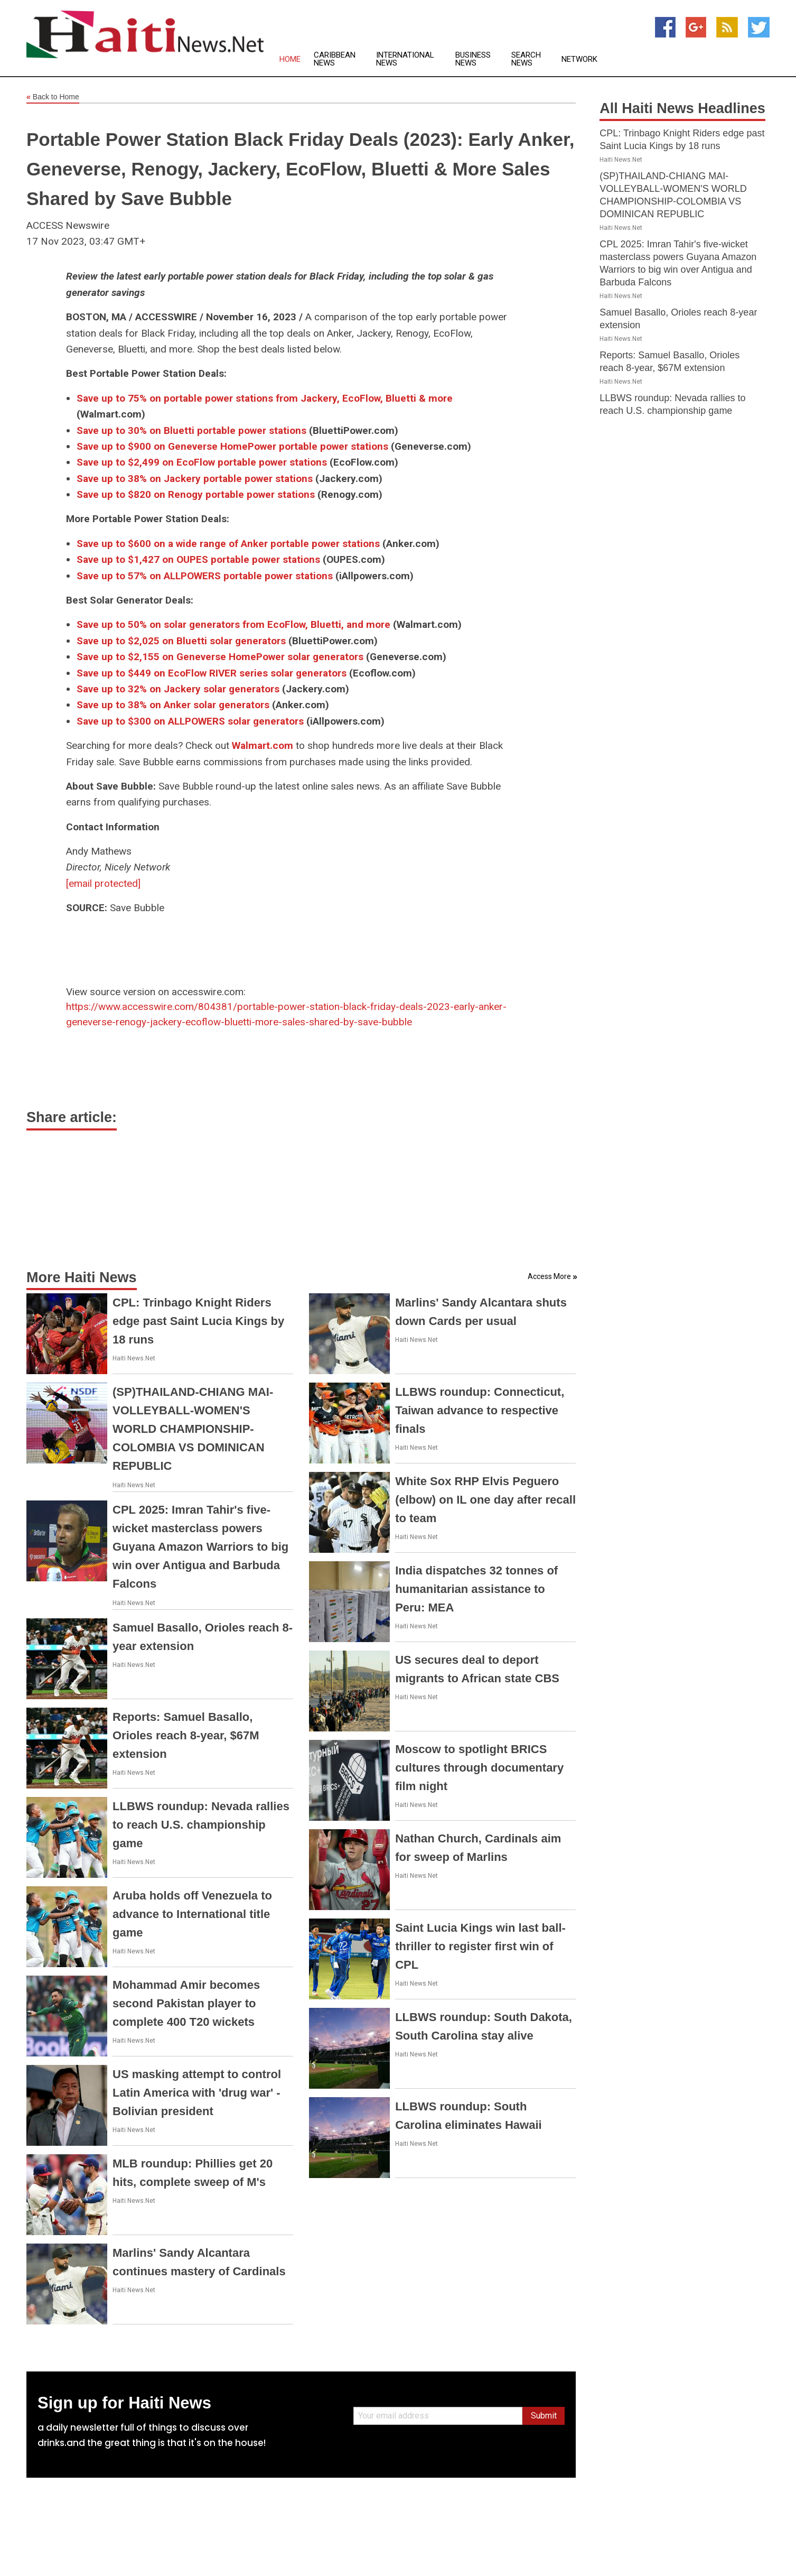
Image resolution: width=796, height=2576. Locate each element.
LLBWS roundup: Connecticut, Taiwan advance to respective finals (479, 1410)
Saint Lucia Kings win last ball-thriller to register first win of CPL (480, 1946)
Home (290, 59)
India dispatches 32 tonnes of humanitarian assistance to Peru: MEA (476, 1589)
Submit (544, 2416)
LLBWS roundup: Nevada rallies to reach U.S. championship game (201, 1825)
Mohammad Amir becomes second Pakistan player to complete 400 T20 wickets (186, 2003)
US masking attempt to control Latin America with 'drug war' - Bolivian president (197, 2093)
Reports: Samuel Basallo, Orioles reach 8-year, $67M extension (186, 1735)
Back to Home (52, 97)
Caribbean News (334, 59)
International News (405, 59)
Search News (526, 59)
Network (579, 59)
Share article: (71, 1117)
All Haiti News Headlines (682, 108)
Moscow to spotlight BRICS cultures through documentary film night (479, 1768)
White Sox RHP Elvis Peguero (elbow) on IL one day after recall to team (485, 1500)
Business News (473, 59)
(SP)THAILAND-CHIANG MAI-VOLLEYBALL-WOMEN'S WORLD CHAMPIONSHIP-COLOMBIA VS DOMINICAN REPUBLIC (193, 1429)
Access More (549, 1276)
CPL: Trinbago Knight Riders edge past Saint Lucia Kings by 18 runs (198, 1321)
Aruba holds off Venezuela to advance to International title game (192, 1914)
